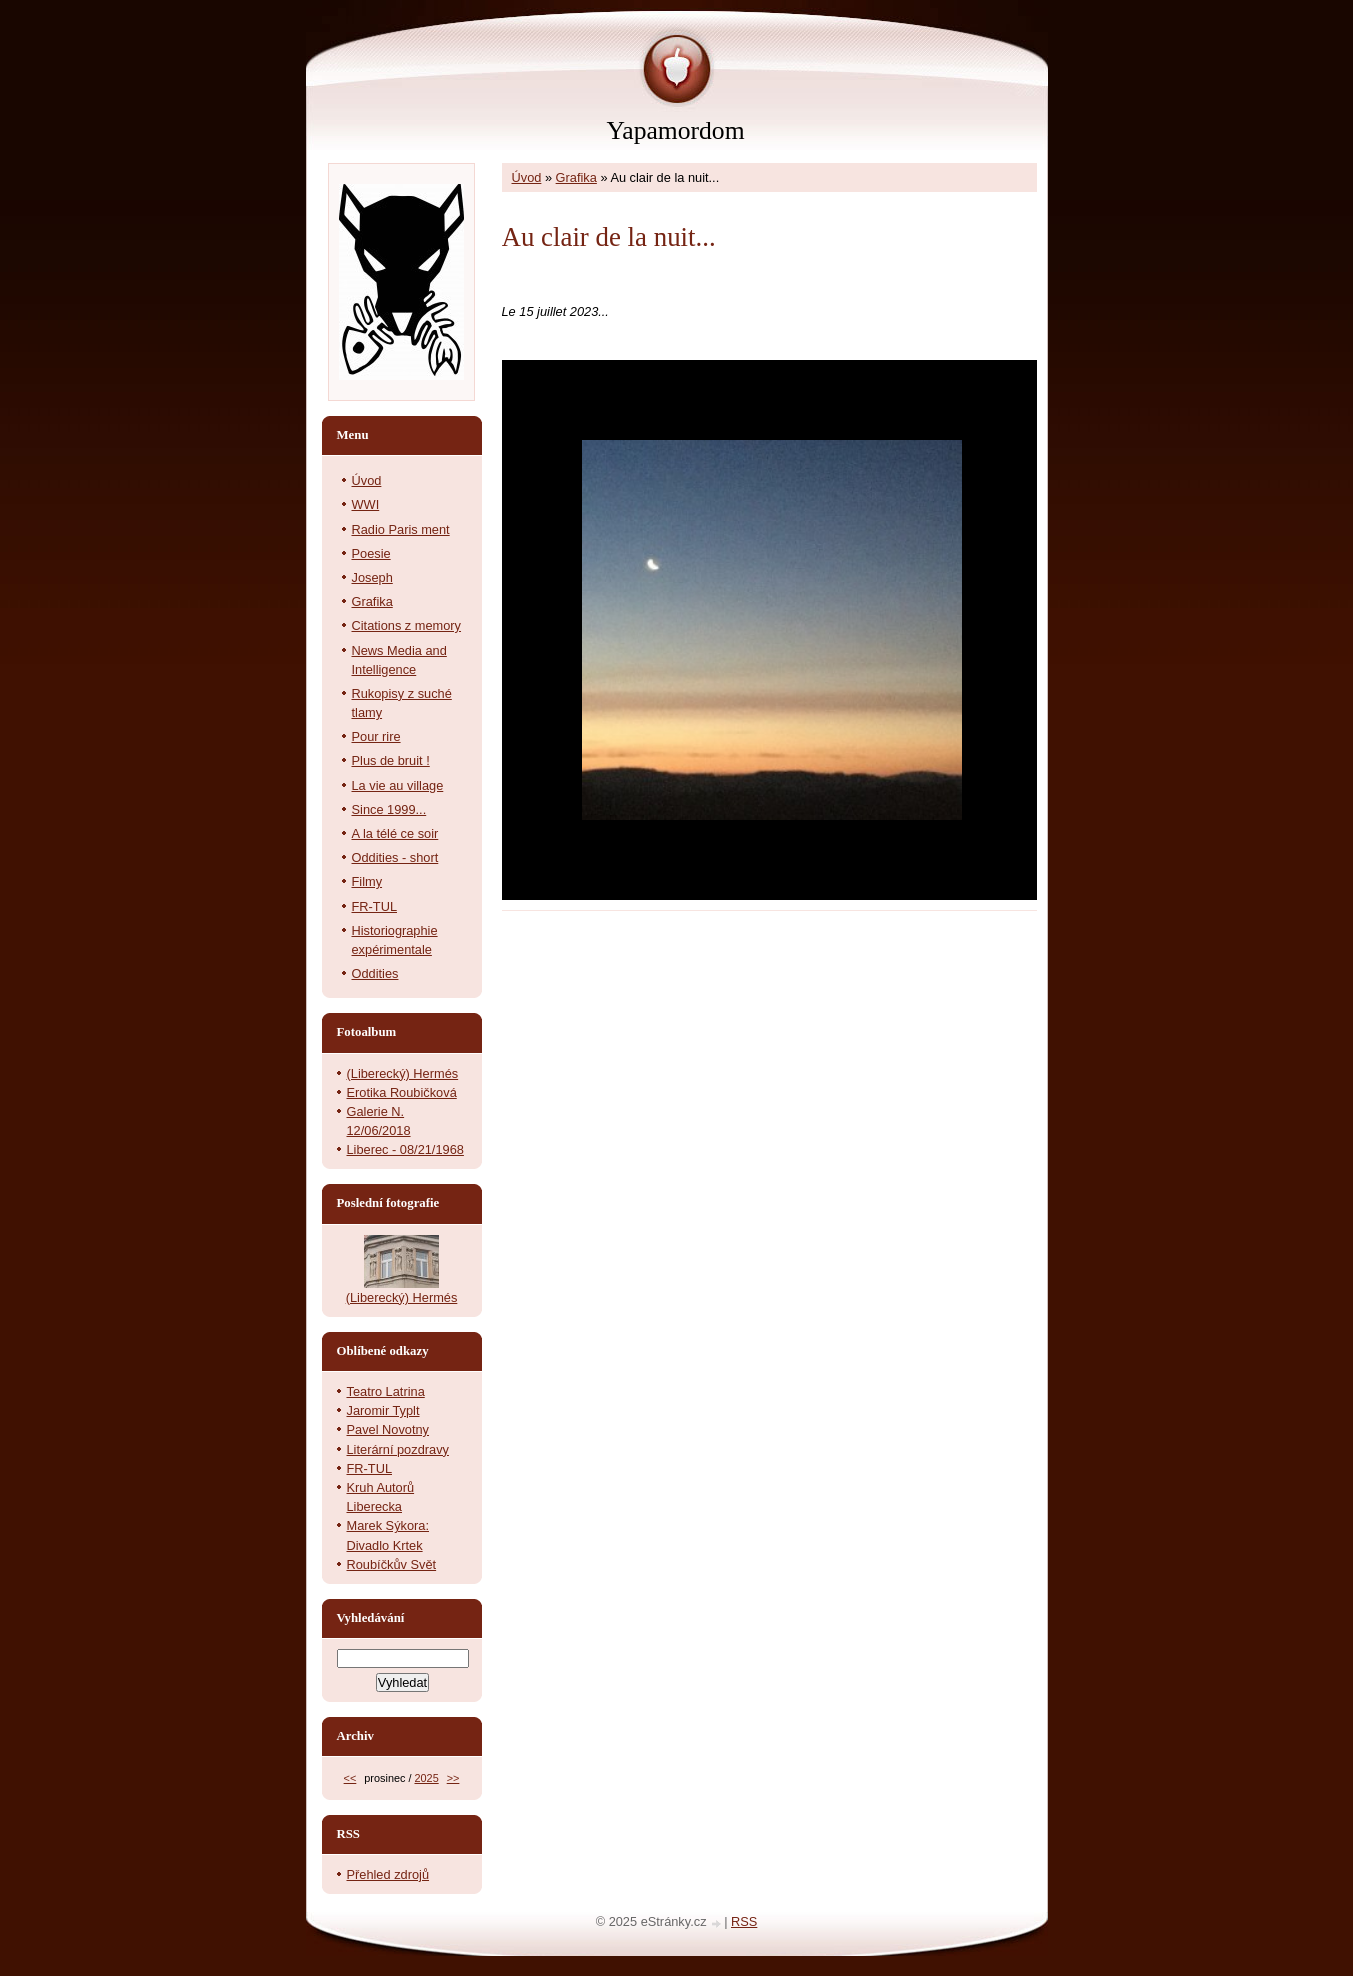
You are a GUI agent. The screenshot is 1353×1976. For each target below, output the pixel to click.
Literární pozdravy (398, 1449)
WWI (366, 504)
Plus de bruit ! (391, 760)
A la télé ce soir (395, 833)
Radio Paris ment (401, 529)
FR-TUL (375, 906)
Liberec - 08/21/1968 (405, 1149)
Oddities (375, 973)
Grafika (576, 177)
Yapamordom (675, 130)
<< (350, 1778)
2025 (426, 1778)
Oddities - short (395, 857)
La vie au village (398, 785)
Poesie (371, 553)
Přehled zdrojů (388, 1874)
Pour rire (376, 736)
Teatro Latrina (386, 1391)
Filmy (367, 881)
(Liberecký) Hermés (403, 1073)
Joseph (372, 577)
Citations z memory (407, 625)
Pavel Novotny (388, 1429)
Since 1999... (389, 809)
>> (453, 1778)
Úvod (527, 177)
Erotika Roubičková (402, 1092)
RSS (744, 1921)
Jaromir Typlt (383, 1410)
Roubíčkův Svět (392, 1564)
